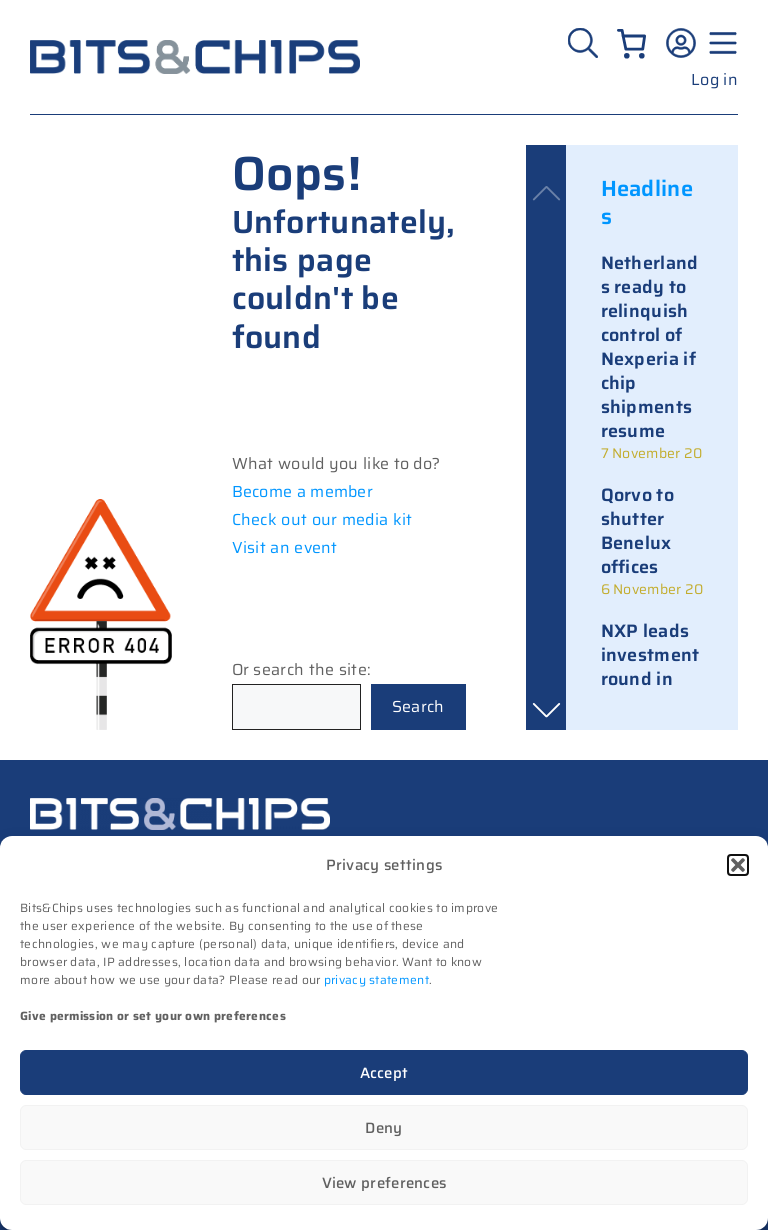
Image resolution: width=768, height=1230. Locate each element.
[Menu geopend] (720, 43)
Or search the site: (302, 669)
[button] (738, 865)
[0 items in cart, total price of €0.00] (631, 43)
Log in (714, 79)
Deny (383, 1128)
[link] (652, 357)
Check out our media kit (322, 519)
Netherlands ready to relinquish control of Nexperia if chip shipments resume (650, 347)
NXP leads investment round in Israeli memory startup (650, 691)
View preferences (384, 1183)
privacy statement (376, 979)
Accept (384, 1073)
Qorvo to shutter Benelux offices (637, 531)
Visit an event (285, 547)
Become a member (303, 491)
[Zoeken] (585, 43)
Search (418, 706)
